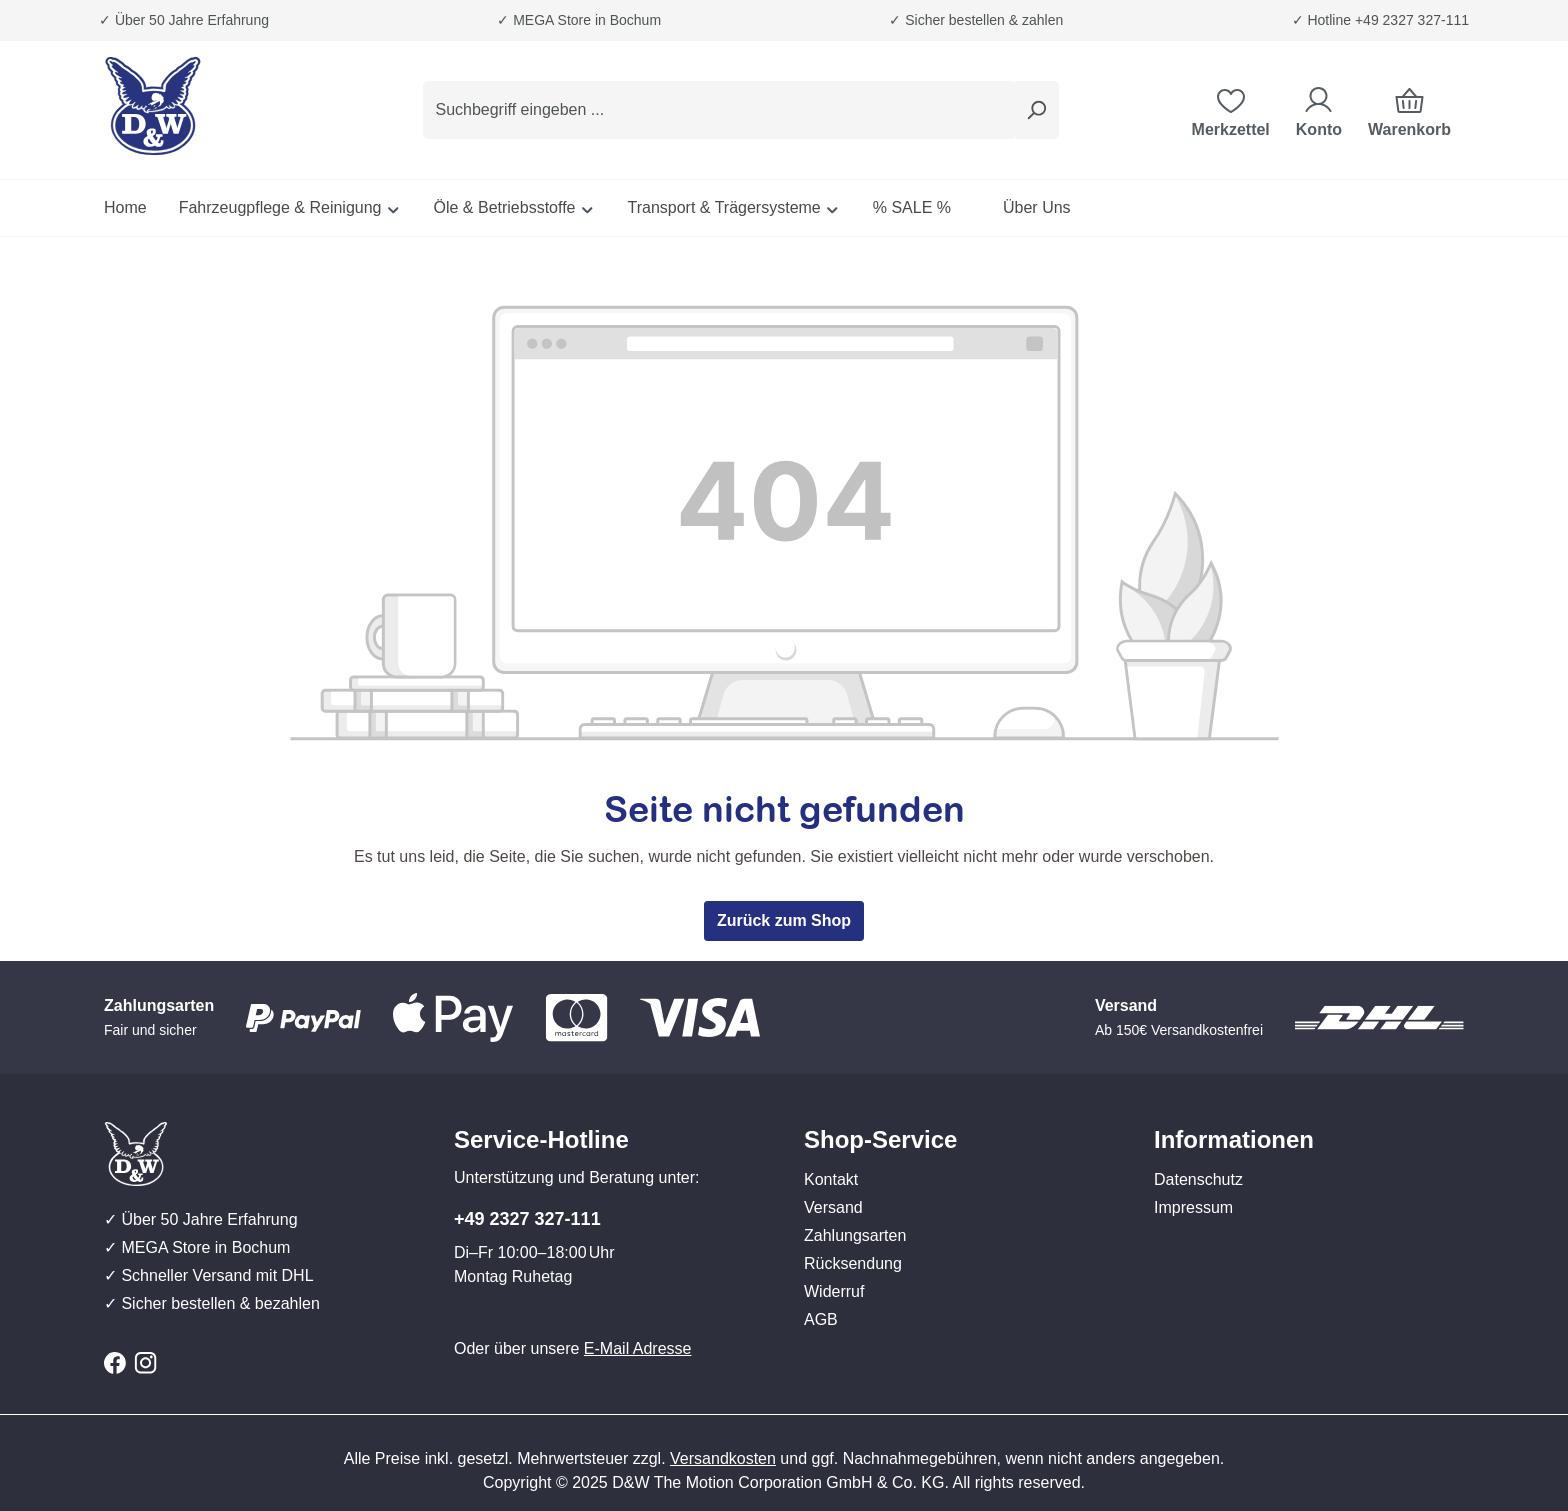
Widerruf (834, 1291)
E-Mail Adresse (638, 1348)
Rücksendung (853, 1263)
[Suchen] (1036, 110)
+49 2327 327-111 (527, 1219)
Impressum (1193, 1207)
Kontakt (831, 1179)
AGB (821, 1319)
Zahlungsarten (855, 1235)
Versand (833, 1207)
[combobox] (718, 110)
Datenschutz (1198, 1179)
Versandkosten (723, 1458)
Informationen (1234, 1139)
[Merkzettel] (1231, 110)
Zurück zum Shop (784, 920)
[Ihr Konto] (1319, 110)
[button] (959, 1120)
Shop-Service (880, 1139)
